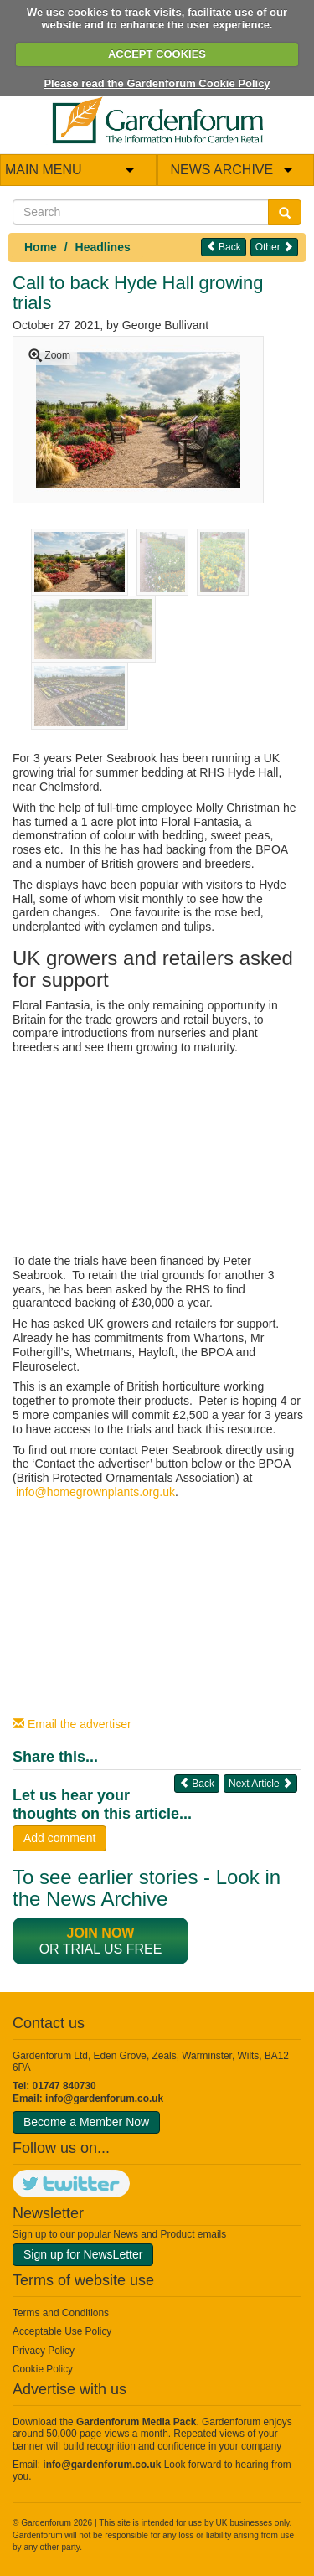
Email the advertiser (72, 1724)
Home (40, 247)
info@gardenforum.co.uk (104, 2098)
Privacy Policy (44, 2351)
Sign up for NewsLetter (82, 2254)
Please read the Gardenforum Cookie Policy (157, 83)
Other (274, 246)
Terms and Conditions (61, 2313)
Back (223, 246)
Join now (101, 1933)
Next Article (260, 1783)
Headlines (103, 247)
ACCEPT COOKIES (157, 54)
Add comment (59, 1838)
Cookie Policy (43, 2369)
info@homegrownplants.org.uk (95, 1492)
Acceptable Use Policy (62, 2331)
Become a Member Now (86, 2122)
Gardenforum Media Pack (136, 2422)
